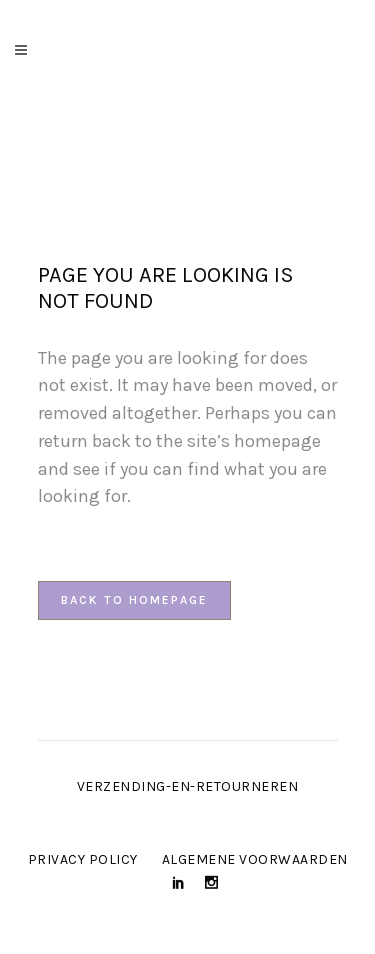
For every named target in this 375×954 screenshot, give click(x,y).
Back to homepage (134, 600)
